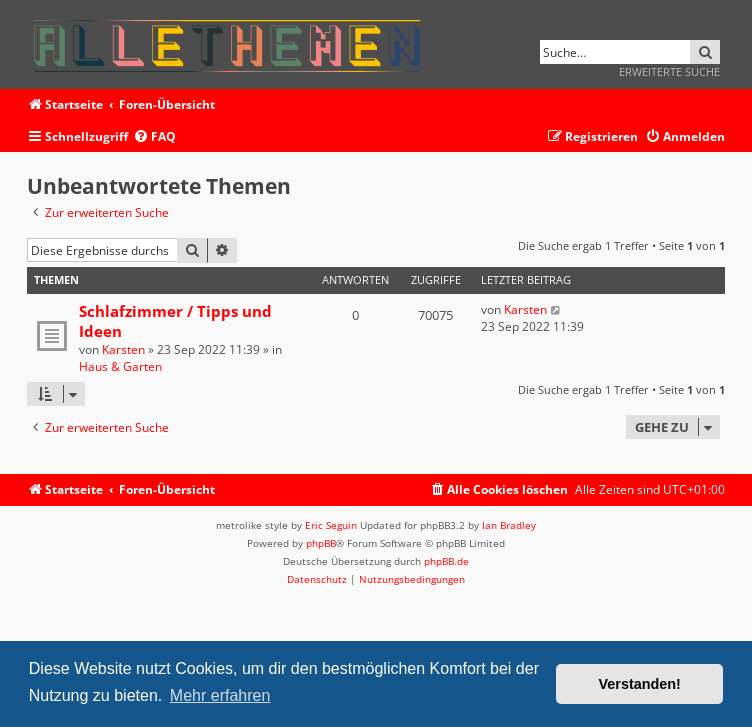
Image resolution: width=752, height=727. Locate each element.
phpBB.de (446, 561)
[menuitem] (154, 137)
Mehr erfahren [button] (220, 695)
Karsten (123, 349)
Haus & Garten (120, 366)
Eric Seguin (331, 525)
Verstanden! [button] (640, 684)
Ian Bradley (509, 525)
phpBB (321, 543)
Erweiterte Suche (669, 71)
